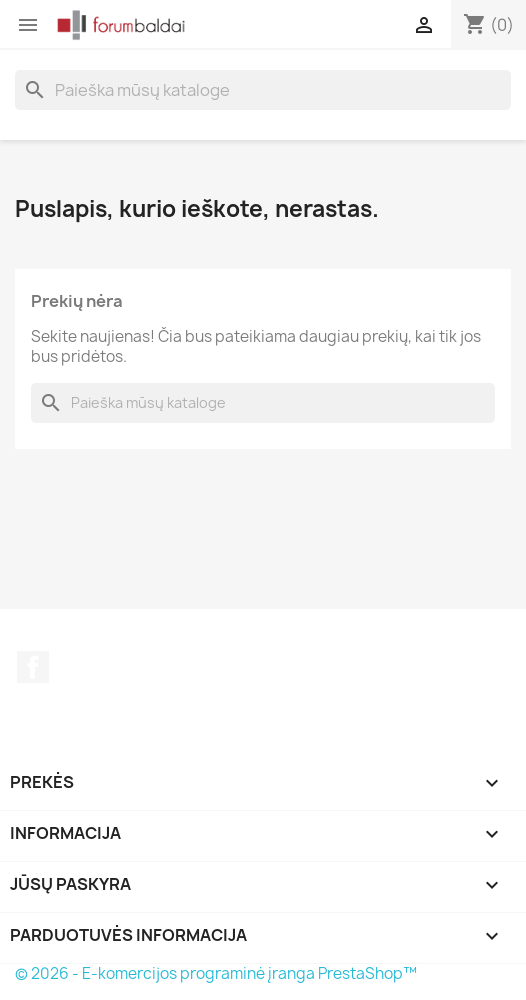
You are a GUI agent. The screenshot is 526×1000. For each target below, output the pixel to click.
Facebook (33, 667)
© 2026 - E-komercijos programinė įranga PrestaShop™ (216, 973)
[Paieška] (263, 90)
